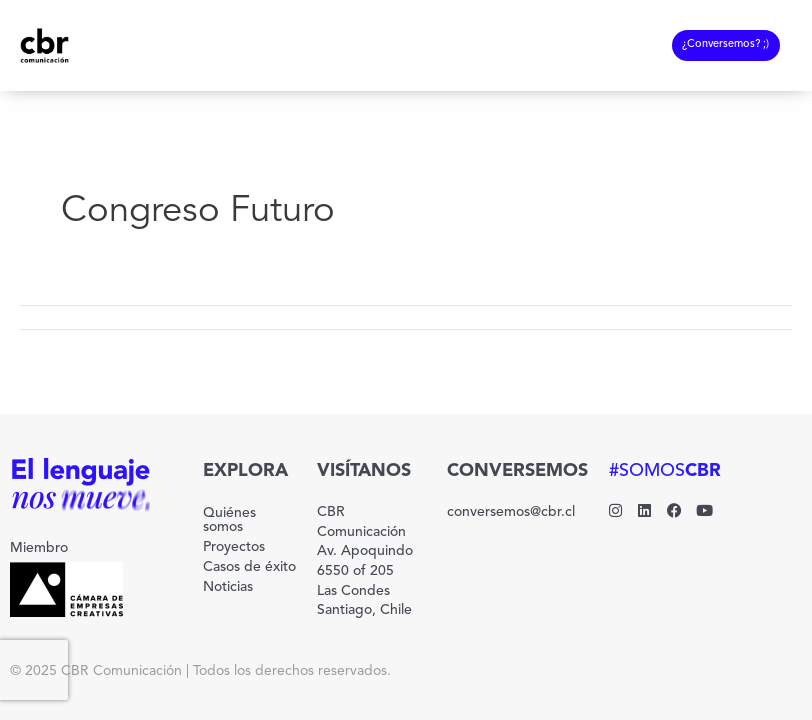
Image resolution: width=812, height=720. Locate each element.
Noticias (228, 587)
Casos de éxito (249, 567)
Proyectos (234, 547)
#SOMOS (665, 471)
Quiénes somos (229, 520)
